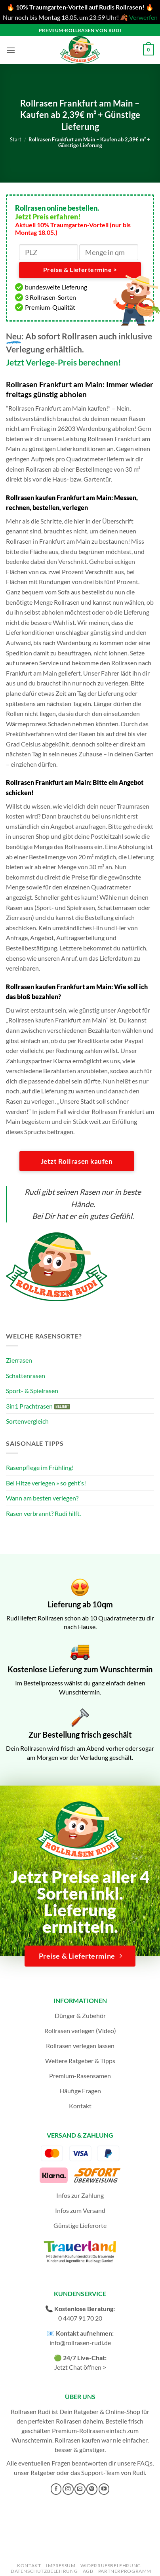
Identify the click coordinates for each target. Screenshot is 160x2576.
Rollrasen (69, 2421)
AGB (88, 2571)
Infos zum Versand (80, 2210)
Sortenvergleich (27, 1421)
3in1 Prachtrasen (29, 1406)
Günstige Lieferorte (80, 2225)
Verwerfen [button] (143, 17)
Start (15, 139)
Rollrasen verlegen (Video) (80, 2030)
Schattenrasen (25, 1375)
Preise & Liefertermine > (80, 269)
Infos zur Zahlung (80, 2195)
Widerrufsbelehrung (110, 2565)
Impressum (61, 2565)
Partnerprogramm (124, 2571)
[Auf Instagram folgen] (68, 2488)
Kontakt (80, 2106)
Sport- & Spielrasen (32, 1390)
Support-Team (100, 2472)
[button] (10, 50)
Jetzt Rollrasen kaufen (76, 1161)
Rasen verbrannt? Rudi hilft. (43, 1513)
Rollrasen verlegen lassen (80, 2045)
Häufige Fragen (80, 2090)
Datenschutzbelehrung (44, 2571)
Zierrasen (19, 1360)
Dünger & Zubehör (80, 2015)
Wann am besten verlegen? (42, 1498)
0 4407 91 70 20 (80, 2318)
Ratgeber (42, 2472)
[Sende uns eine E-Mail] (80, 2488)
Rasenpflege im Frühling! (40, 1467)
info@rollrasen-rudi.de (80, 2342)
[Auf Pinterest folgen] (91, 2488)
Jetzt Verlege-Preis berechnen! (63, 362)
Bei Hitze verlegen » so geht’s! (46, 1483)
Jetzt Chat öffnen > (80, 2367)
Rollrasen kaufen (77, 2440)
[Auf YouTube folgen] (104, 2488)
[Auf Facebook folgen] (56, 2488)
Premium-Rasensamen (80, 2075)
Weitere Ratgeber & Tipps (80, 2060)
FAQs (144, 2463)
